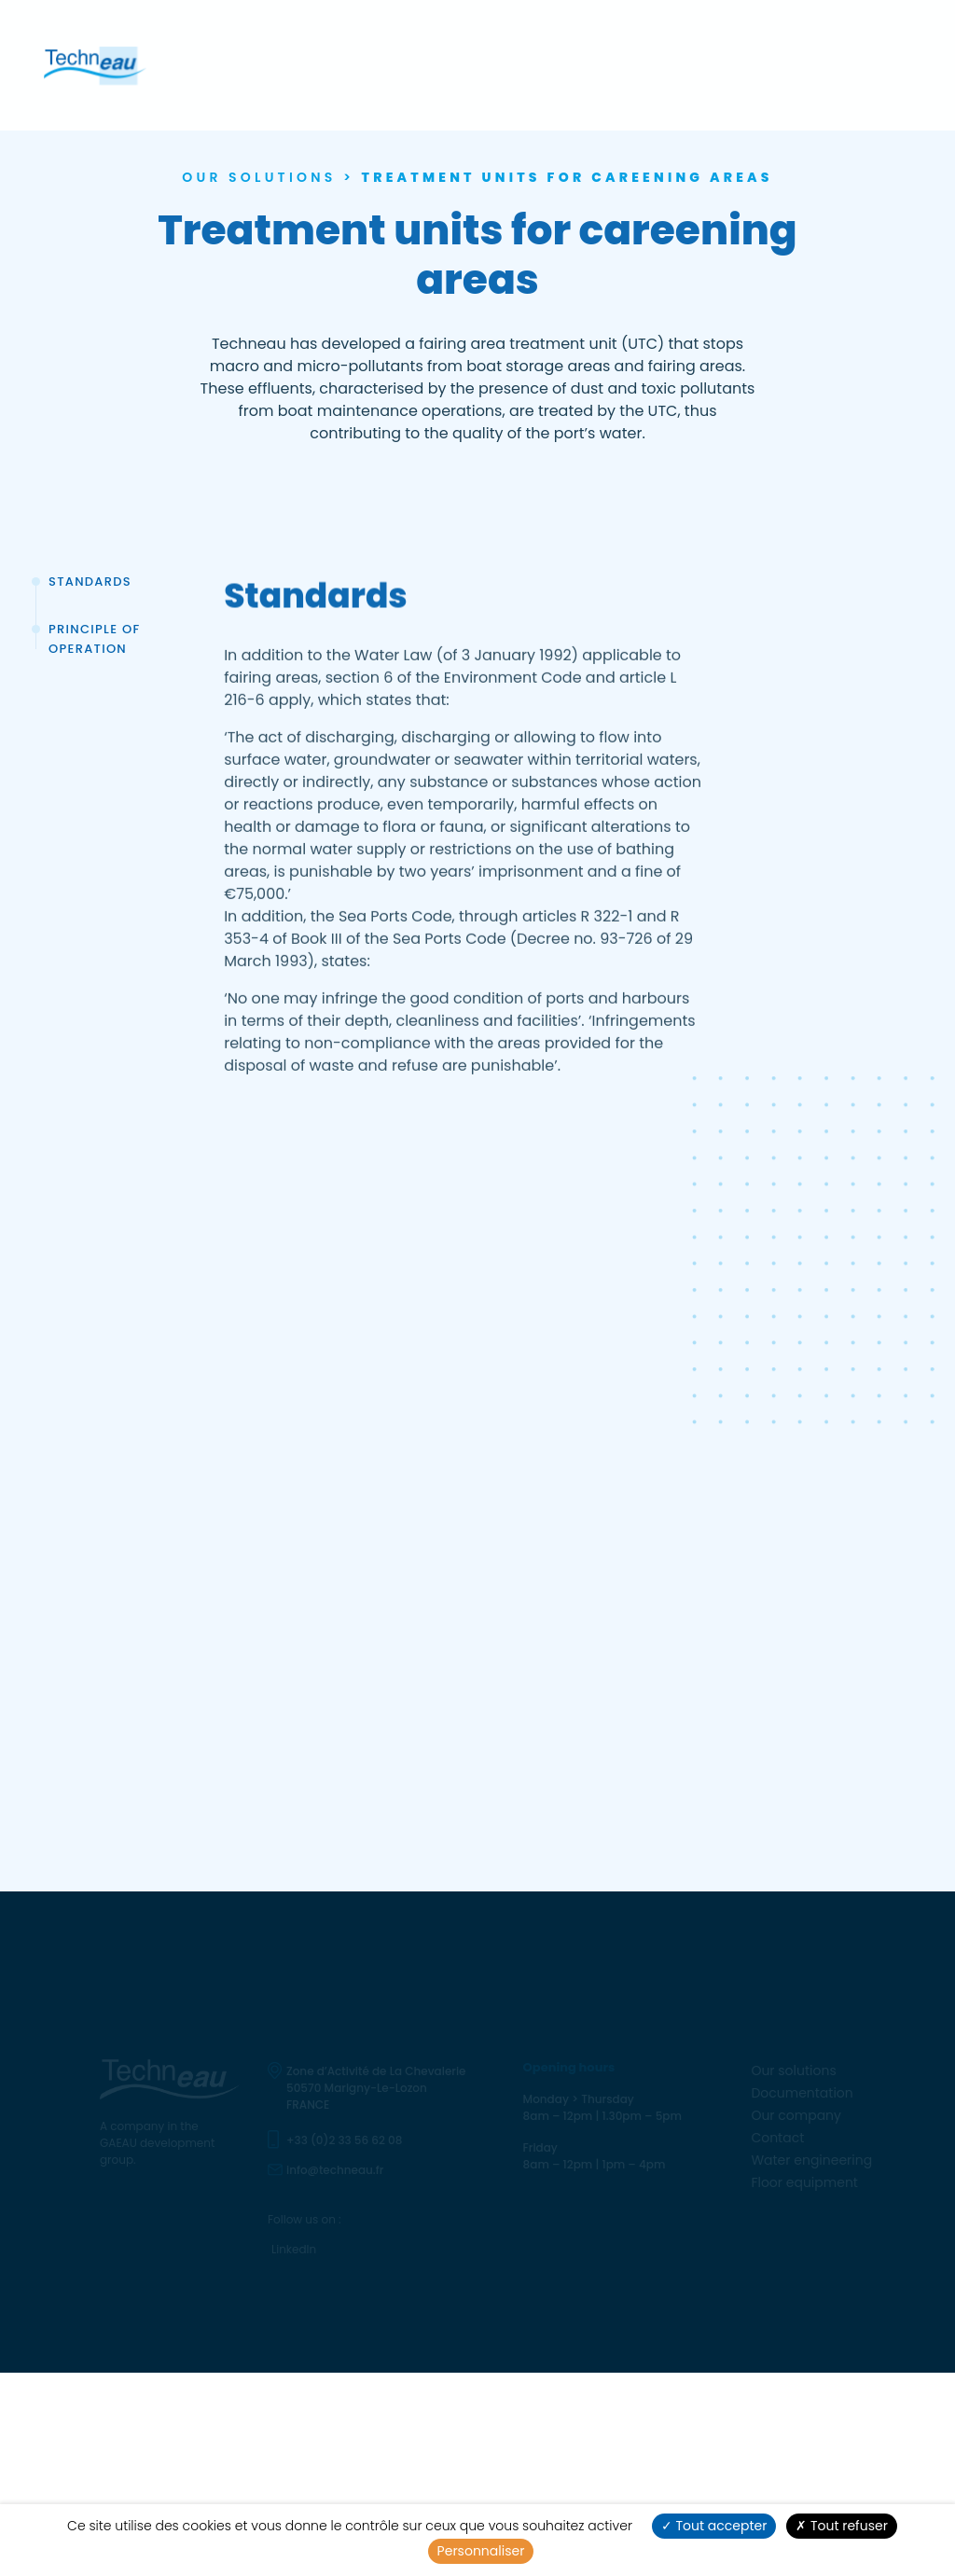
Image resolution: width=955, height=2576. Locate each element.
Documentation (392, 69)
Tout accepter (714, 2525)
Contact (576, 69)
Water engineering (673, 69)
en (886, 69)
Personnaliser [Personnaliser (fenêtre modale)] (481, 2550)
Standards (89, 581)
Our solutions (286, 69)
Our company (495, 69)
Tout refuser (842, 2525)
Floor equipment (799, 69)
